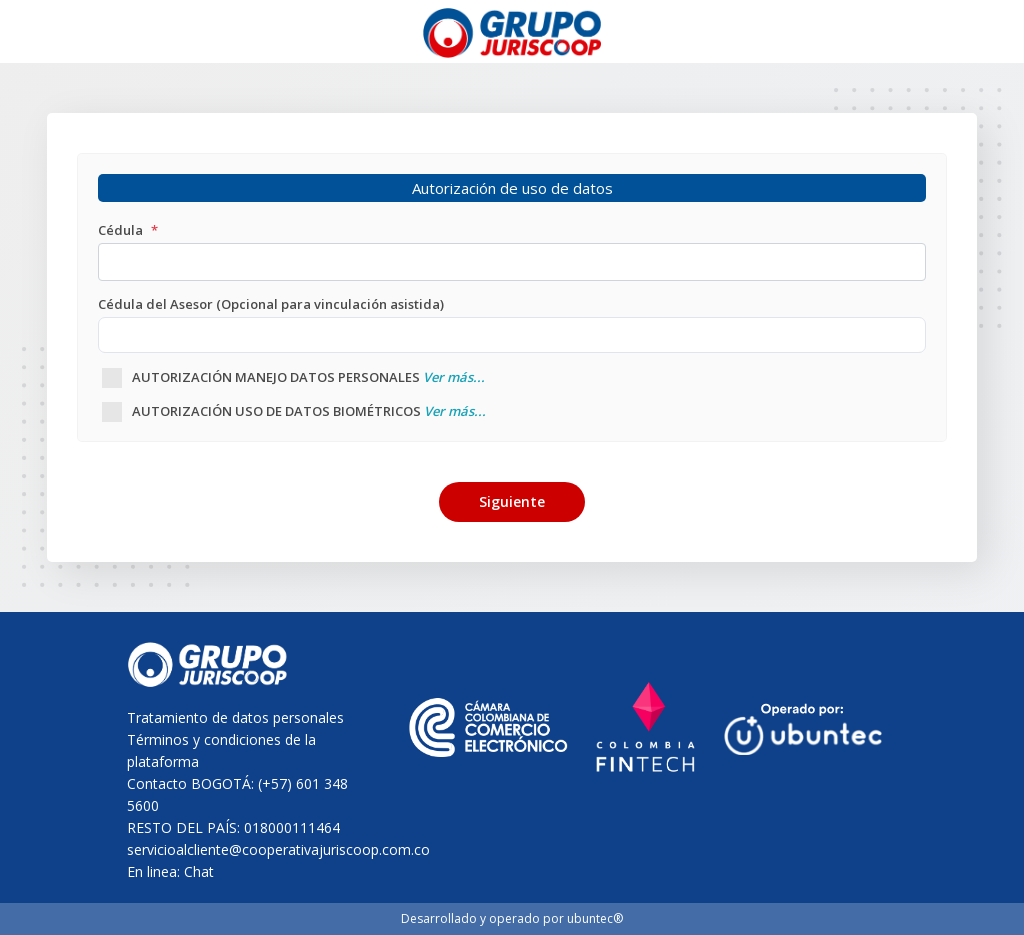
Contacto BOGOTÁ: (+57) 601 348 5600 (237, 794)
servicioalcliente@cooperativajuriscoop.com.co (245, 849)
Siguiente (512, 501)
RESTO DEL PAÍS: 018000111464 (233, 827)
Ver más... (454, 377)
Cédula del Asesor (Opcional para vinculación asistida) (271, 304)
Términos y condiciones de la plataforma (221, 750)
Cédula (128, 230)
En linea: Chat (170, 871)
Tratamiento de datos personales (235, 717)
